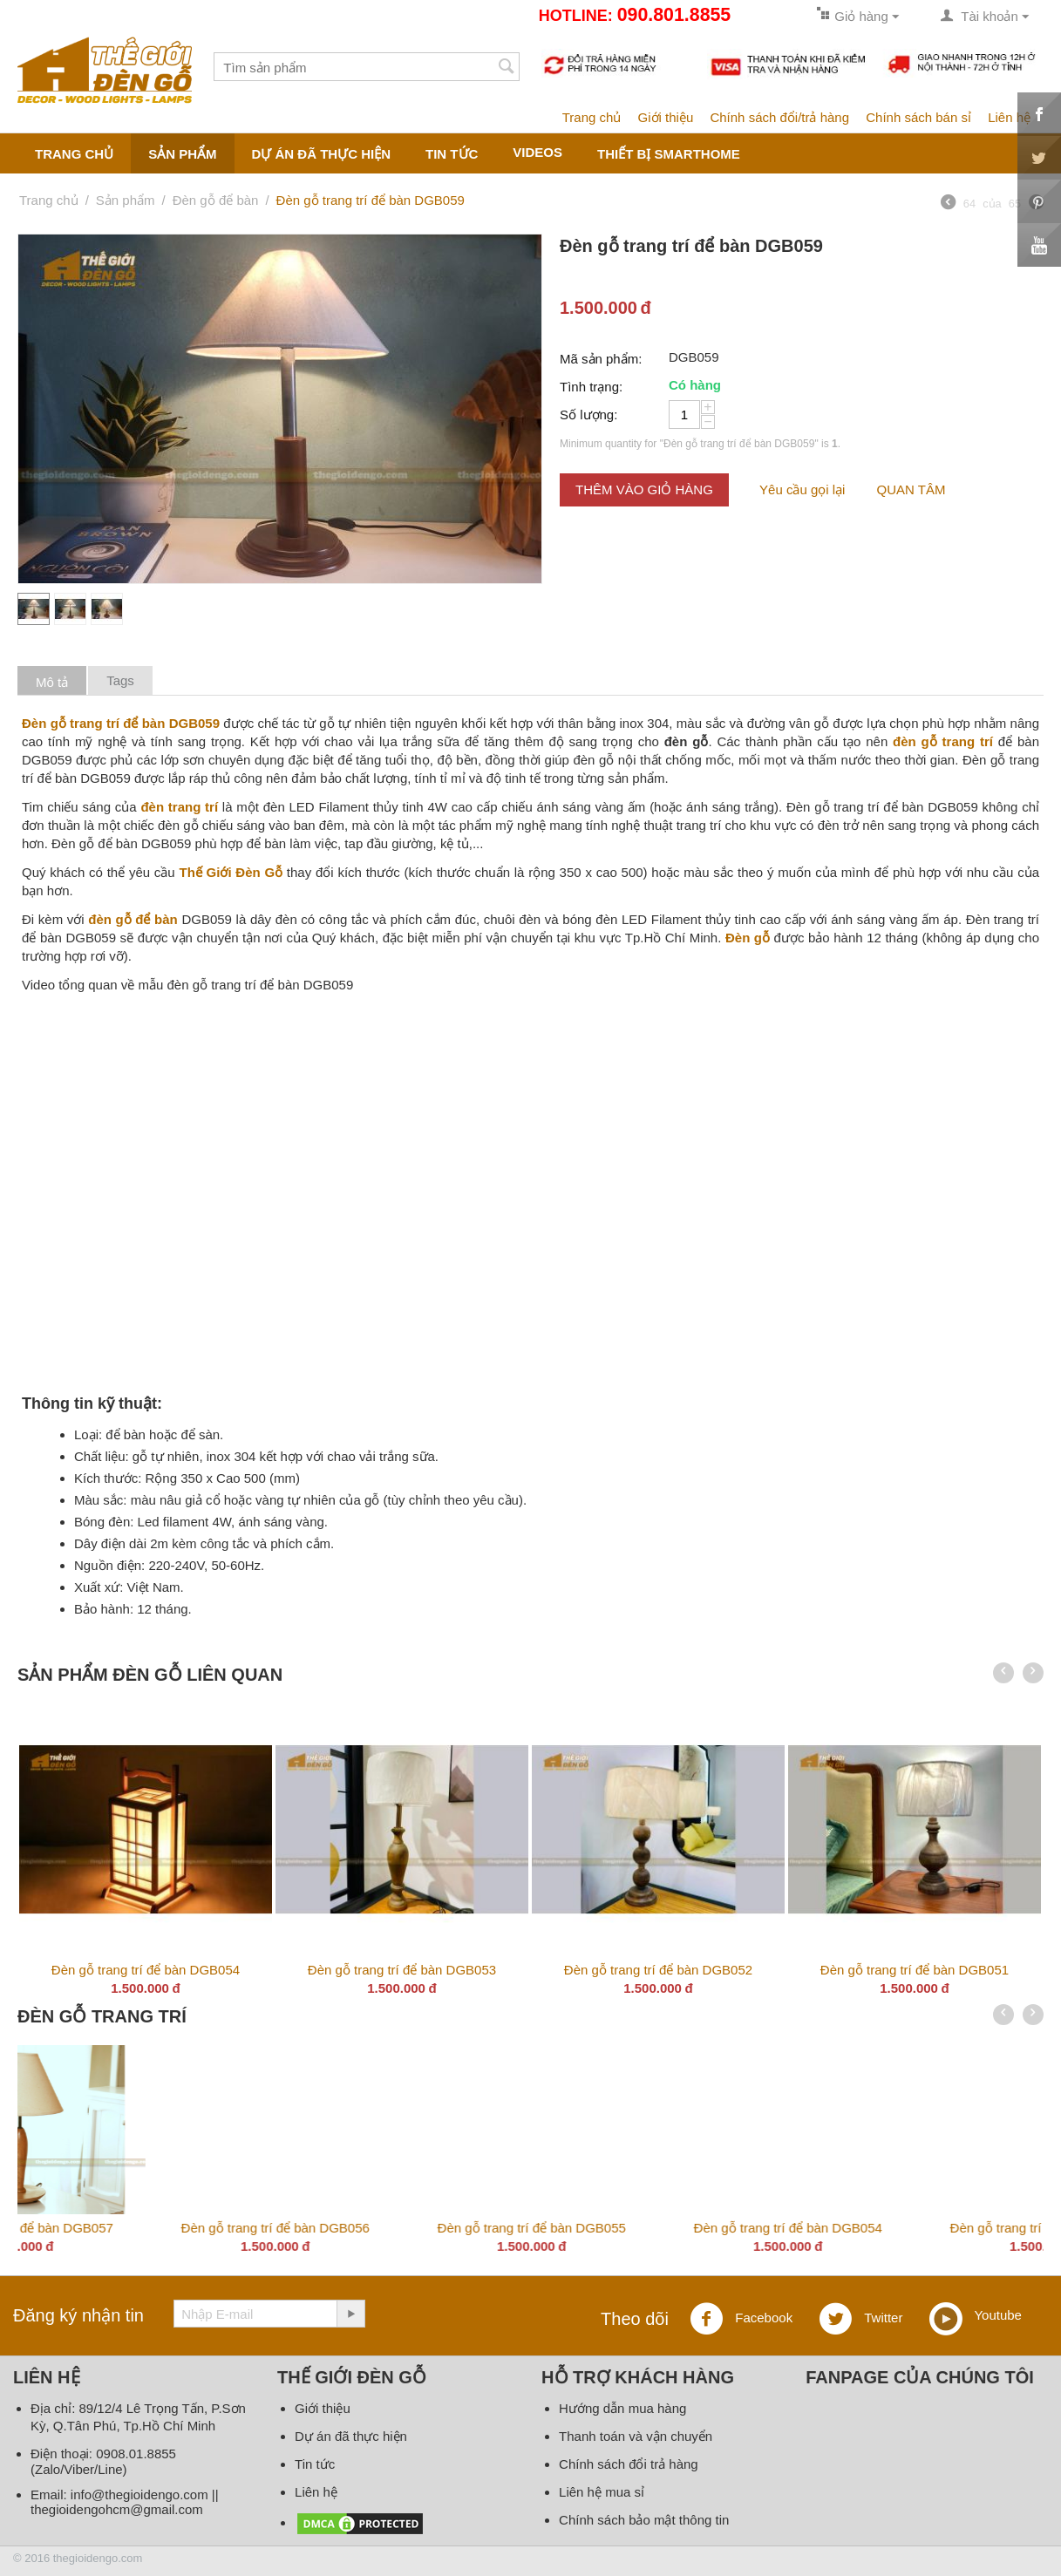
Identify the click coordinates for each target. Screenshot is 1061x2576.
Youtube (975, 2316)
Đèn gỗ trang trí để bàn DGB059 (402, 2227)
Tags (120, 680)
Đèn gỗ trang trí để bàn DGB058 (658, 2227)
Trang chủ (592, 117)
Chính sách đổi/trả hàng (779, 117)
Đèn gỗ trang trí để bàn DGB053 (402, 1969)
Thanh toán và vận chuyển (635, 2436)
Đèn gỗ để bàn (216, 200)
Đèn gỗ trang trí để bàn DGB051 (914, 1969)
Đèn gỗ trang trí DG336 (146, 2227)
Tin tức (451, 153)
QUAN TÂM (911, 489)
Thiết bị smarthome (668, 153)
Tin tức (315, 2464)
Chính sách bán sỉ (918, 117)
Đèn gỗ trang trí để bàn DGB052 (658, 1969)
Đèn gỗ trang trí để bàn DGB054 (145, 1969)
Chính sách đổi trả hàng (628, 2464)
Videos (537, 152)
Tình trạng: (591, 386)
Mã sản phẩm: (601, 358)
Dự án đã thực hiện (321, 153)
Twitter (860, 2318)
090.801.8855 (674, 14)
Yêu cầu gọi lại (802, 489)
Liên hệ (1009, 117)
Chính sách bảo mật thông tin (644, 2519)
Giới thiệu (666, 117)
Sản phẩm (182, 153)
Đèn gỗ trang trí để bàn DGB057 (914, 2227)
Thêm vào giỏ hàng (644, 489)
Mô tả (52, 682)
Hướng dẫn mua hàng (622, 2408)
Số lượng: (588, 414)
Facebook (741, 2318)
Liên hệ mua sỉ (601, 2491)
